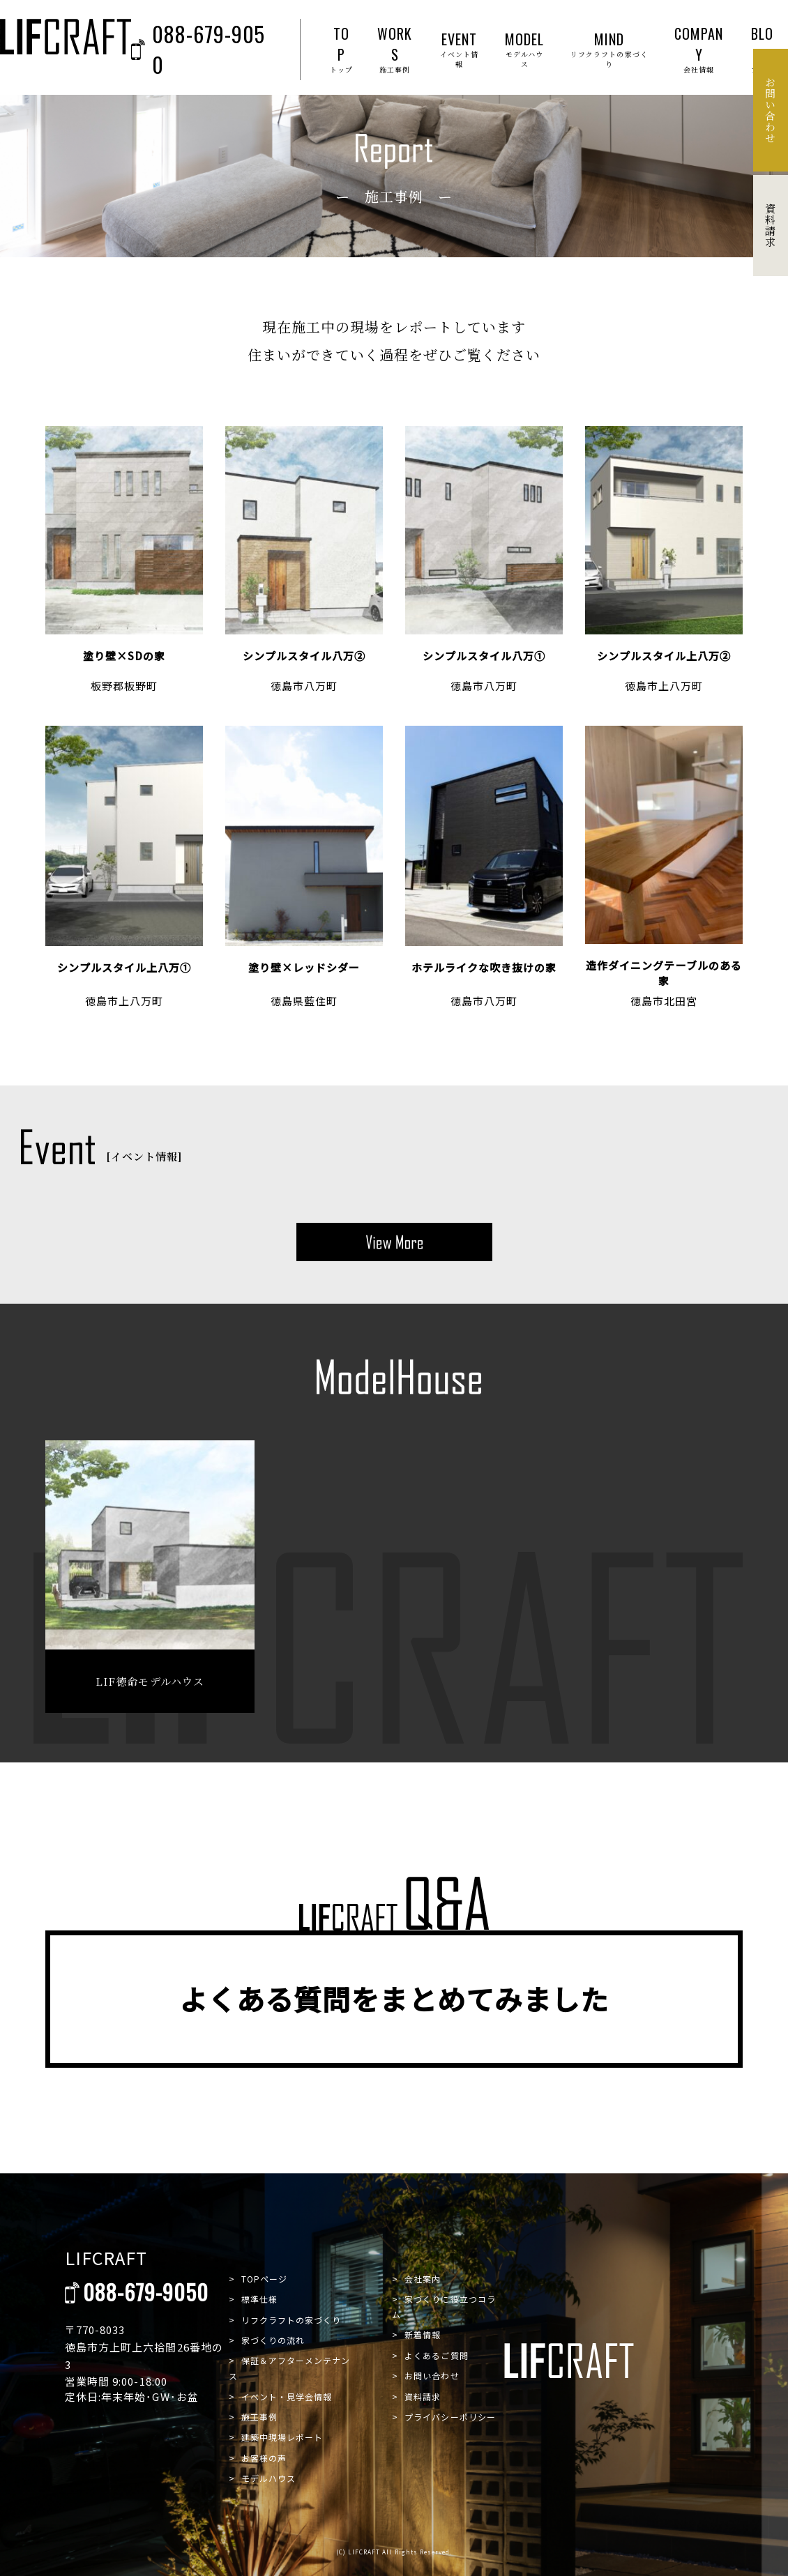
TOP (341, 49)
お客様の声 (264, 2458)
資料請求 (422, 2396)
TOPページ (264, 2279)
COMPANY (699, 49)
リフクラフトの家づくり (291, 2320)
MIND (609, 49)
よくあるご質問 (436, 2355)
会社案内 (422, 2279)
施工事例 (259, 2417)
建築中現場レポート (282, 2437)
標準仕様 (259, 2299)
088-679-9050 (198, 49)
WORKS (395, 49)
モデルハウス (268, 2478)
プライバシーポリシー (450, 2417)
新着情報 (422, 2334)
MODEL (525, 49)
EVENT (459, 49)
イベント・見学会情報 (287, 2396)
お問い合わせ (431, 2375)
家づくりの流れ (273, 2340)
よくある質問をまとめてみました (394, 1999)
